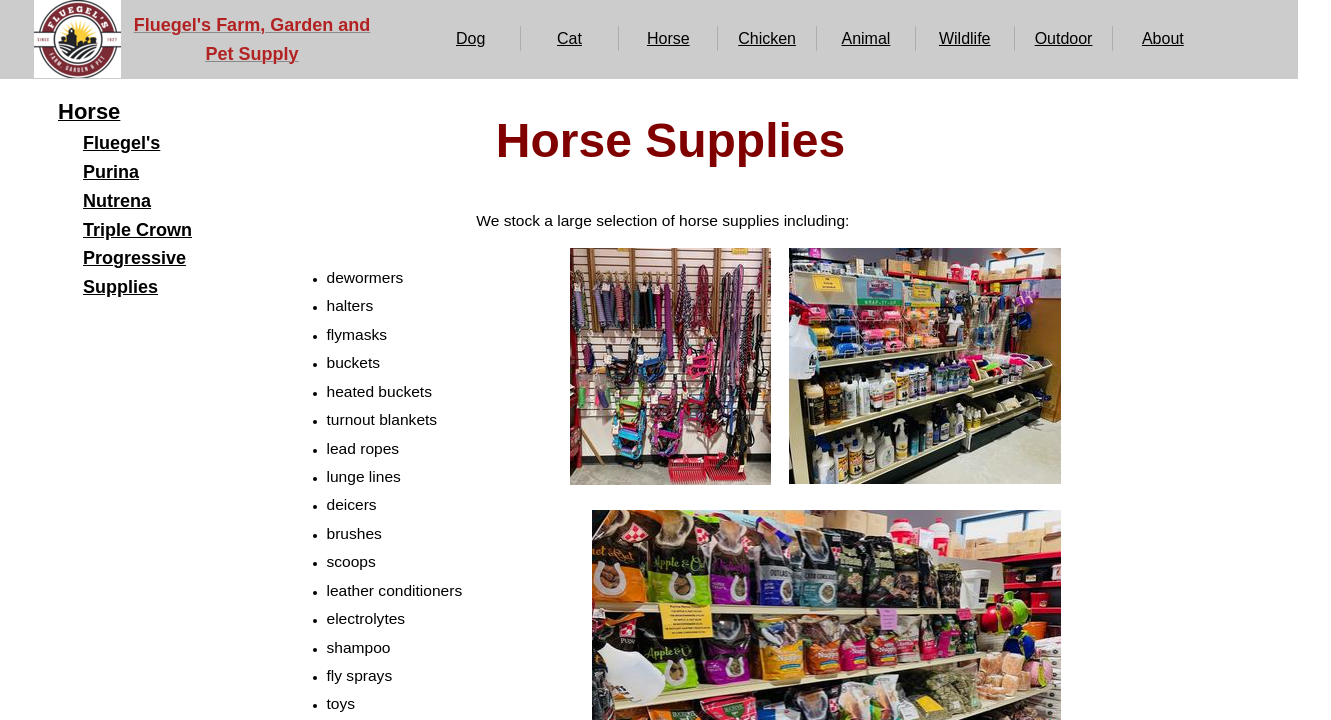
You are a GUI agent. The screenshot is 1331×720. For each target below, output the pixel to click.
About (1163, 38)
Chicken (767, 38)
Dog (470, 38)
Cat (569, 38)
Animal (865, 38)
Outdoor (1064, 38)
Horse (668, 38)
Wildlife (965, 38)
